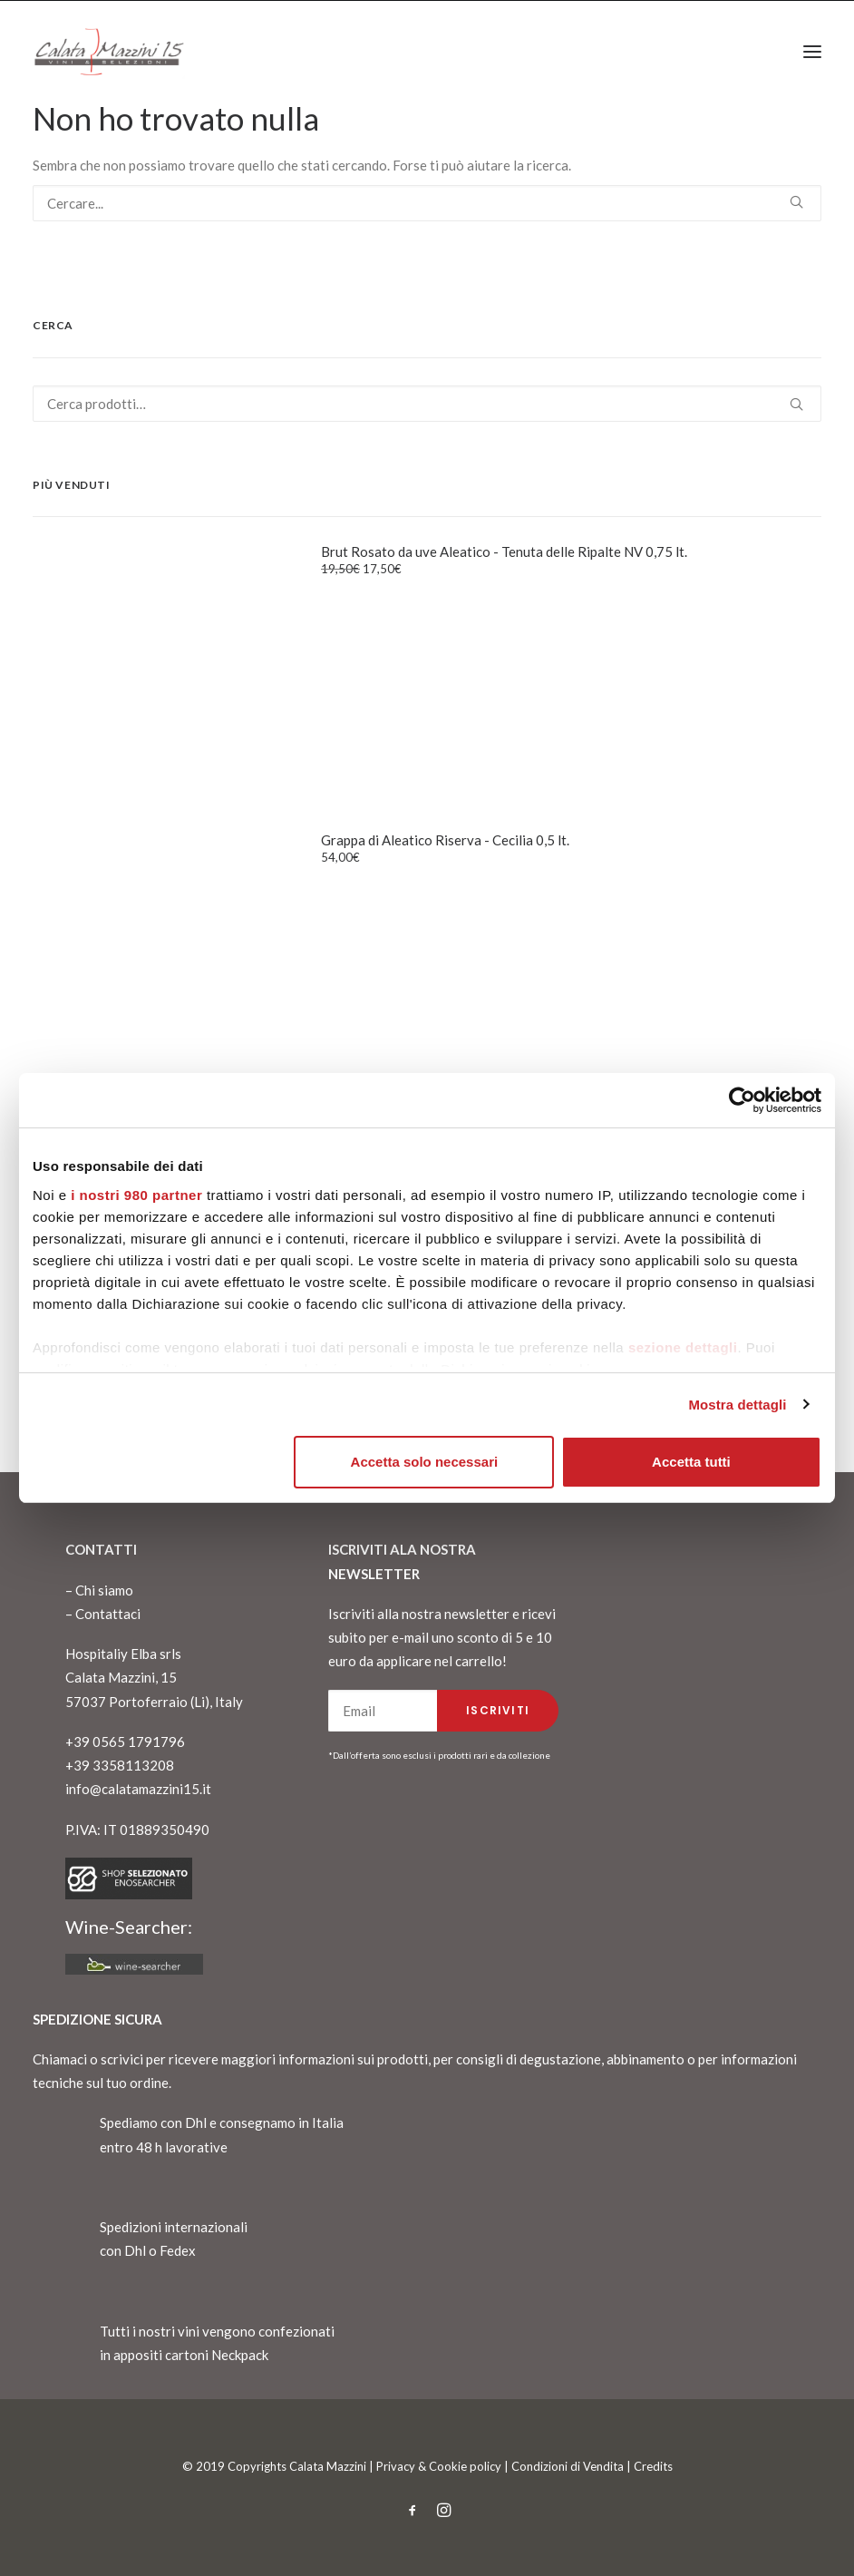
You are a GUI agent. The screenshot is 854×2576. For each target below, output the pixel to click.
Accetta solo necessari (425, 1461)
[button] (812, 51)
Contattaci (108, 1613)
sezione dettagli (683, 1347)
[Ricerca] (427, 203)
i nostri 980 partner (136, 1195)
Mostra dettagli (737, 1404)
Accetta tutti (691, 1461)
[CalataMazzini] (109, 51)
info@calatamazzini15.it (138, 1789)
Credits (653, 2466)
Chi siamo (104, 1590)
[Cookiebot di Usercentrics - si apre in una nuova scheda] (742, 1100)
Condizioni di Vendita (567, 2466)
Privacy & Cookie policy (438, 2466)
